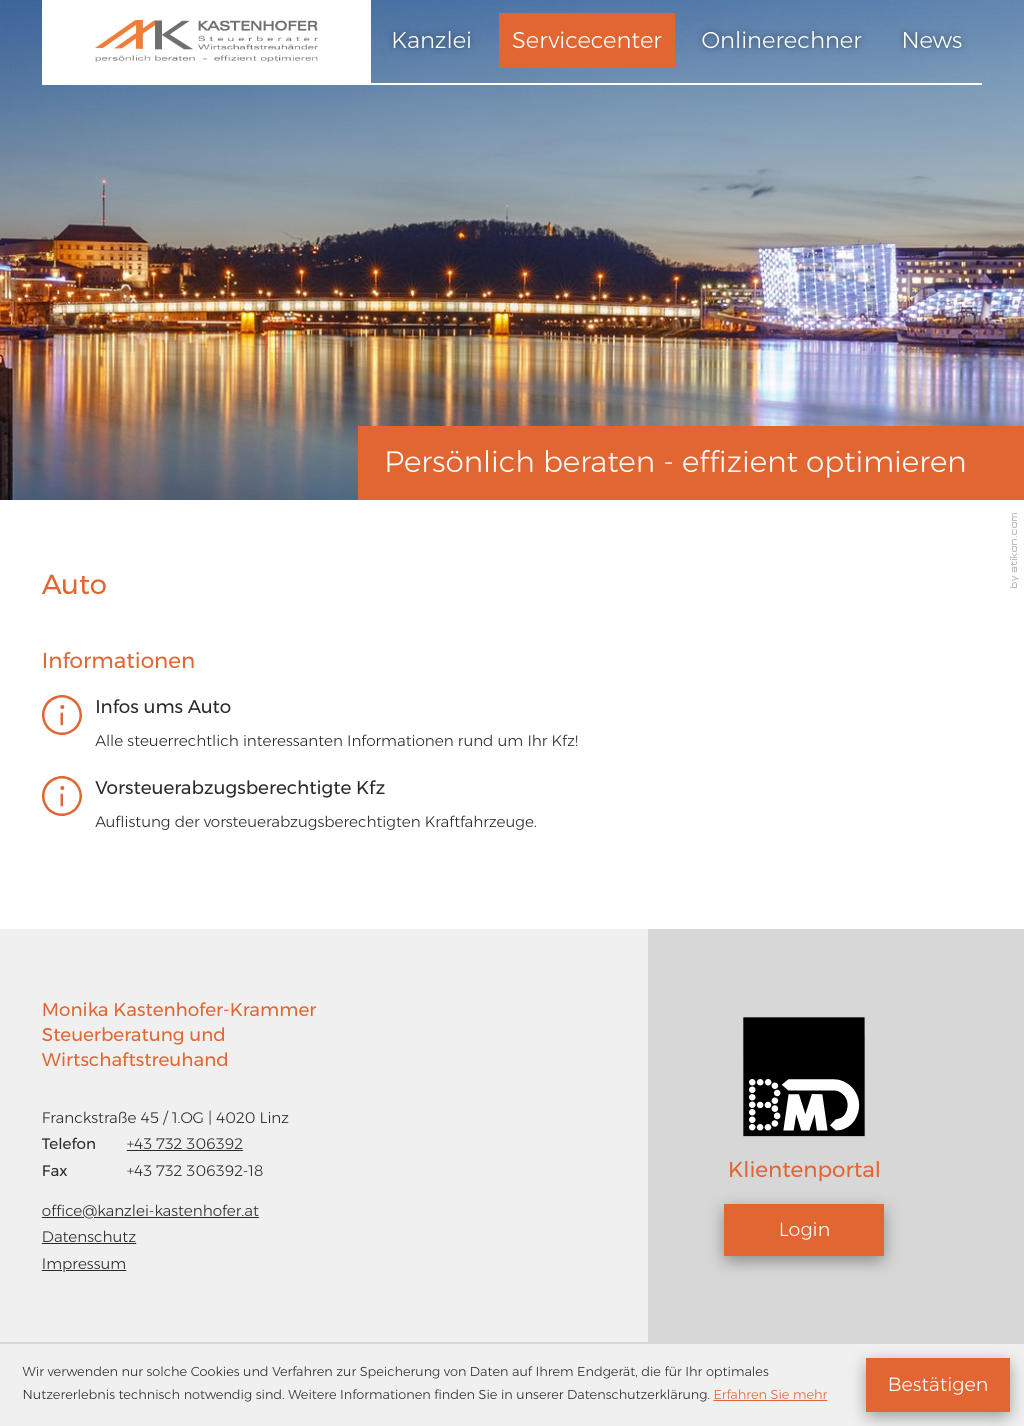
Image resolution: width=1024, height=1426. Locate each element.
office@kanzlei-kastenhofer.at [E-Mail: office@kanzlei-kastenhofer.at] (150, 1210)
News (931, 40)
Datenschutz (89, 1236)
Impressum (84, 1263)
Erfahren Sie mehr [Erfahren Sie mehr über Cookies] (770, 1395)
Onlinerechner (782, 40)
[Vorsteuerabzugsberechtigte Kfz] (491, 812)
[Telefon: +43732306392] (185, 1144)
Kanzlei (431, 40)
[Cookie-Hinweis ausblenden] (938, 1385)
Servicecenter (587, 40)
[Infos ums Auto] (491, 731)
